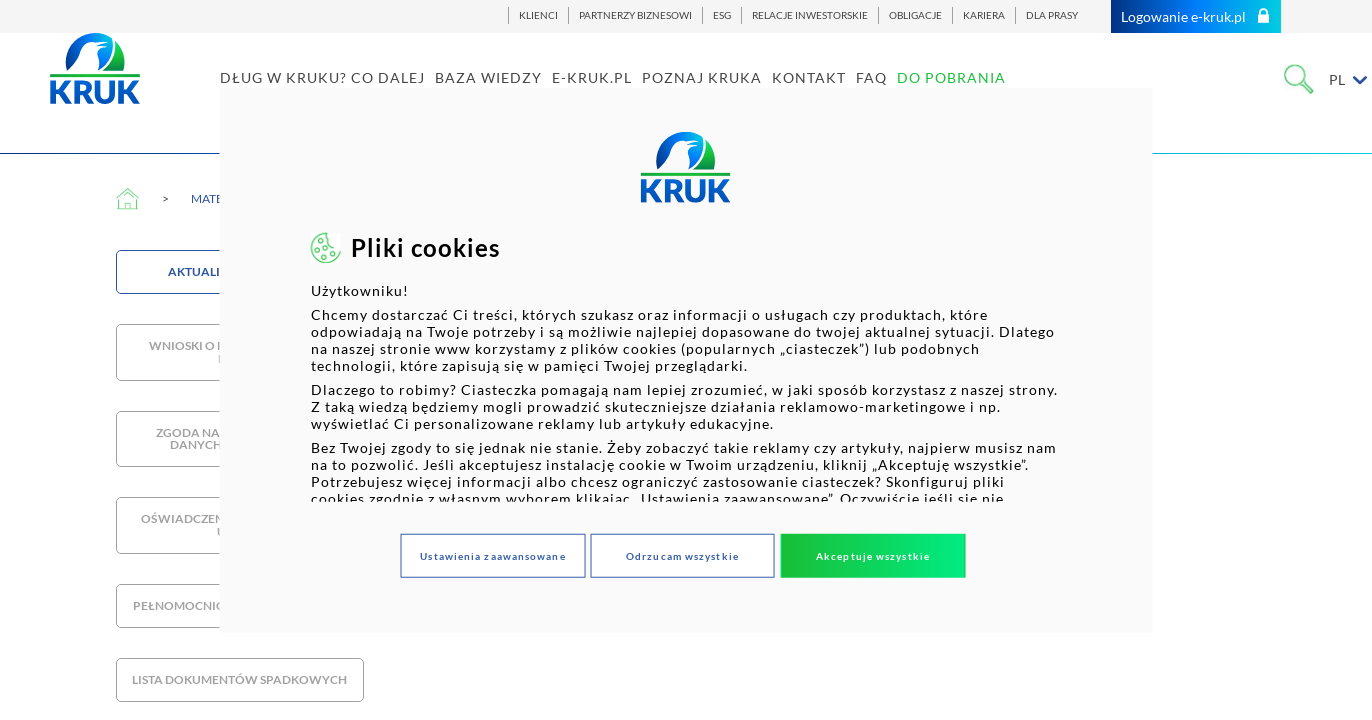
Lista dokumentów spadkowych (239, 679)
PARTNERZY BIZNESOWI (635, 15)
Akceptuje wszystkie (873, 555)
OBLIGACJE (915, 15)
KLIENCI (538, 15)
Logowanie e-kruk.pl (1196, 16)
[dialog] (686, 360)
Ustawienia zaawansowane (492, 555)
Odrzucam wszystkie (682, 555)
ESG (722, 15)
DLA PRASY (1052, 15)
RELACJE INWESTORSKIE (810, 15)
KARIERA (984, 15)
